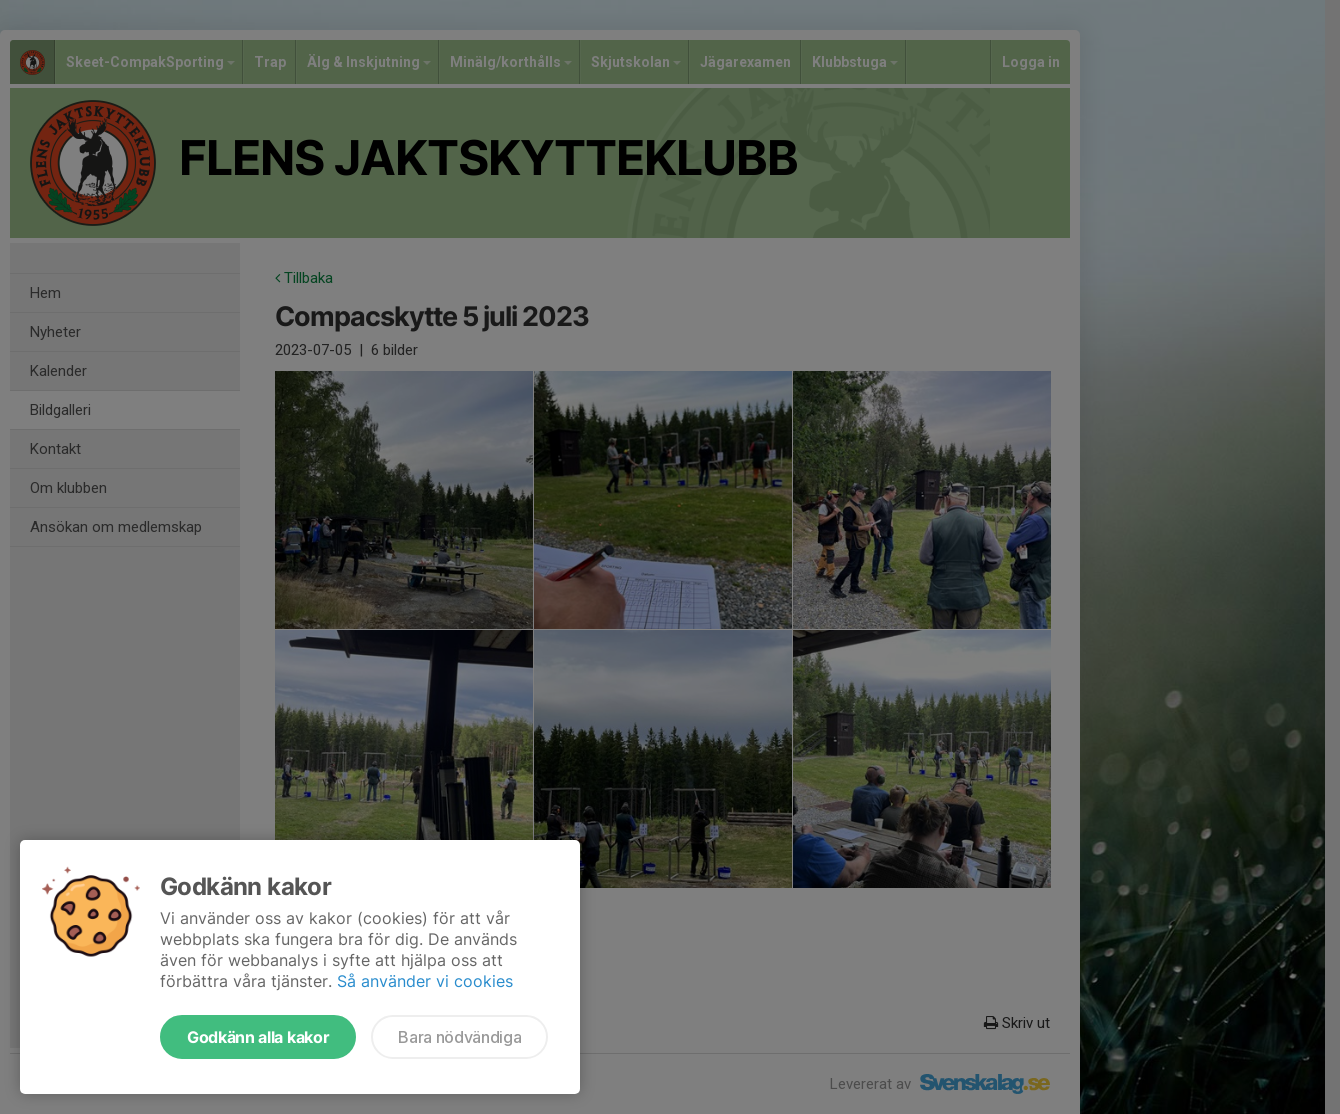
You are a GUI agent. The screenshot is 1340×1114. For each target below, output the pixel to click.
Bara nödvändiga (459, 1037)
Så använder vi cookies (425, 981)
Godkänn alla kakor (258, 1037)
